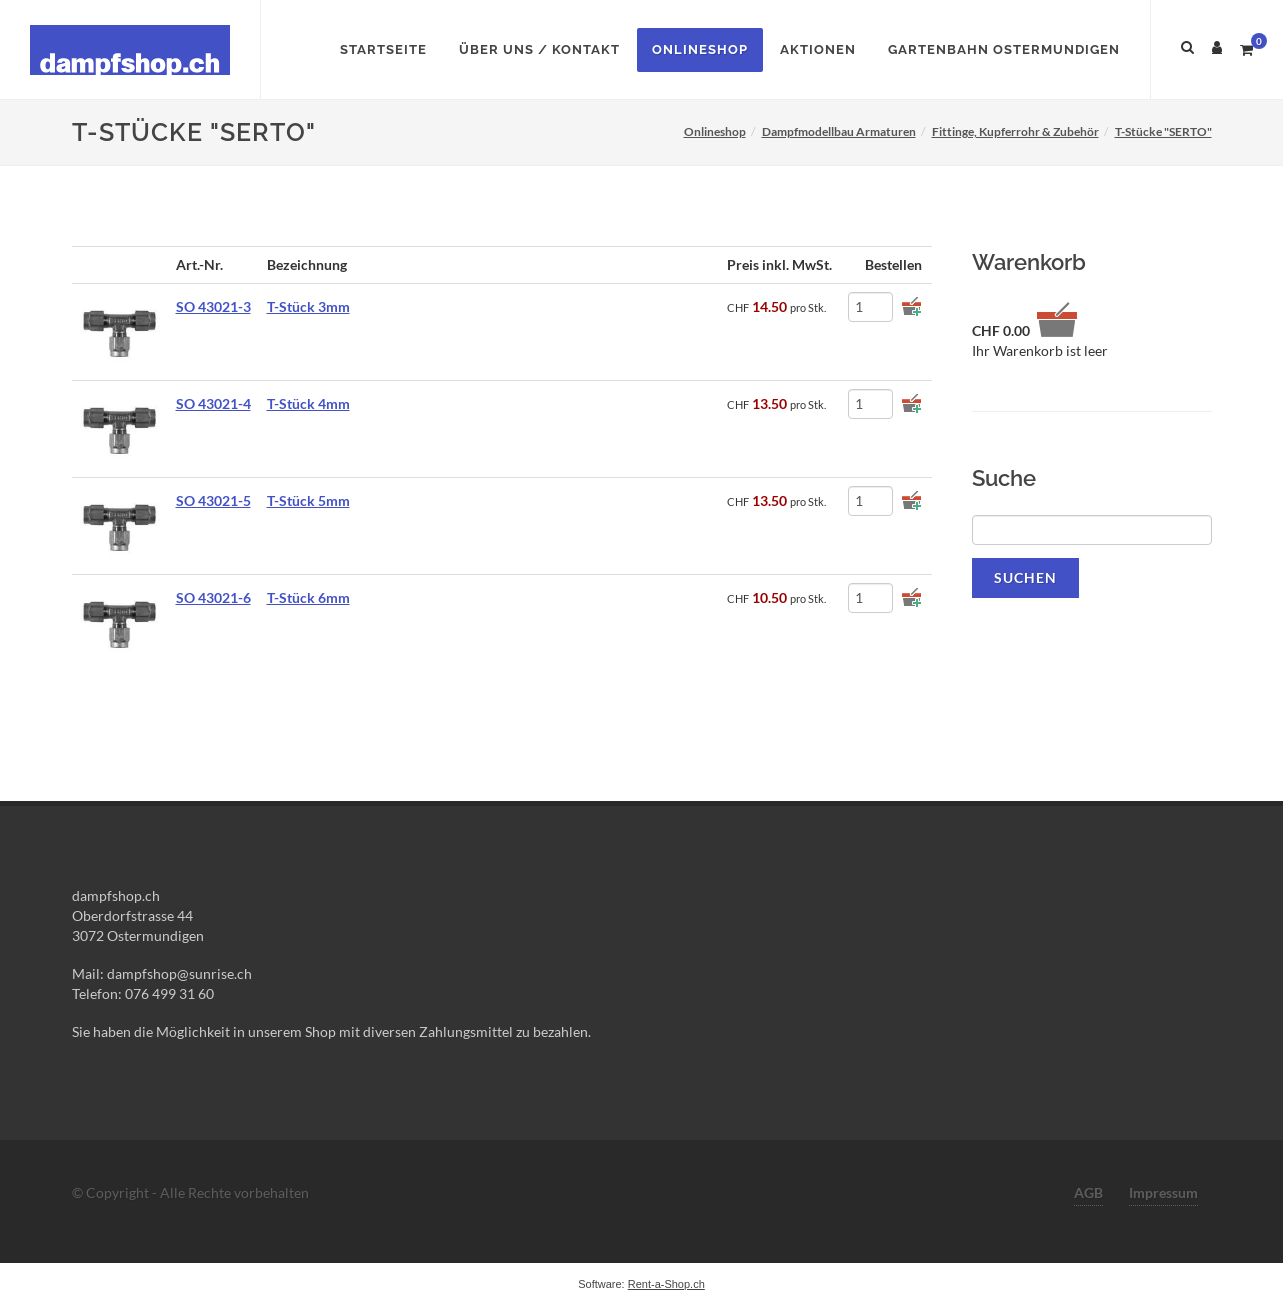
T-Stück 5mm (308, 500)
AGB (1088, 1192)
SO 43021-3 (213, 306)
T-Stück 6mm (308, 597)
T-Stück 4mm (308, 403)
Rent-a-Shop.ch (666, 1284)
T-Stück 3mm (308, 306)
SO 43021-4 (213, 403)
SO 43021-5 (213, 500)
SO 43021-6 (213, 597)
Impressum (1163, 1192)
